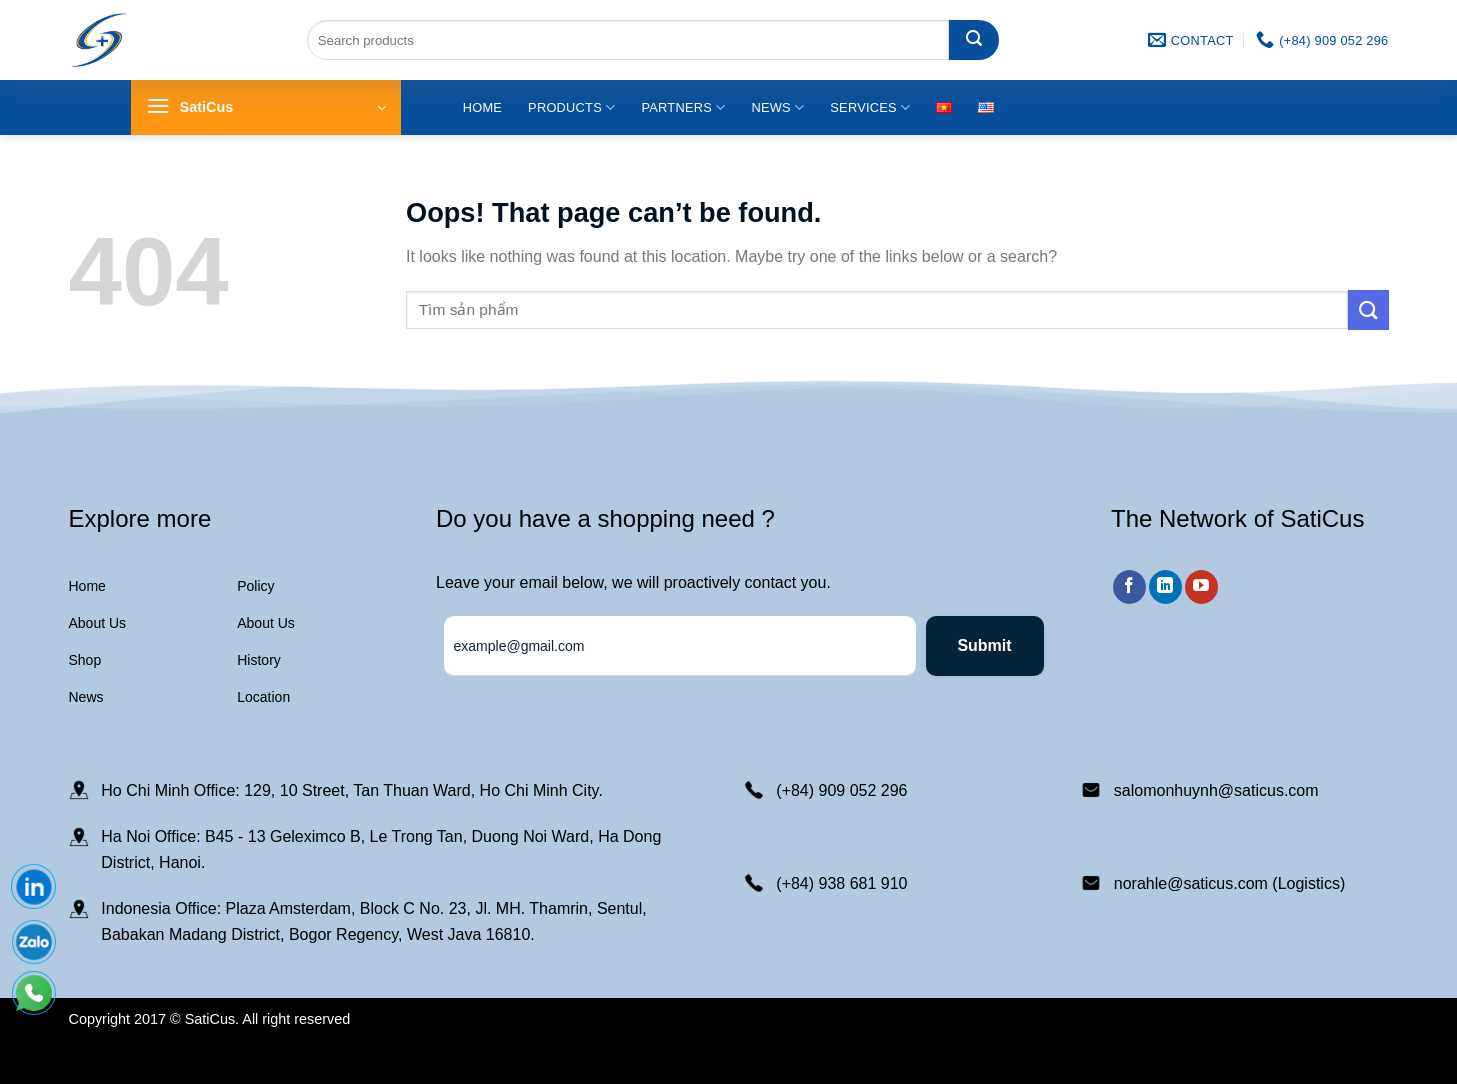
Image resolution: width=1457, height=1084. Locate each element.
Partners (683, 107)
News (777, 107)
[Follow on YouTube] (1201, 587)
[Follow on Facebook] (1129, 587)
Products (571, 107)
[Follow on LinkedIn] (1165, 587)
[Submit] (974, 40)
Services (870, 107)
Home (482, 107)
